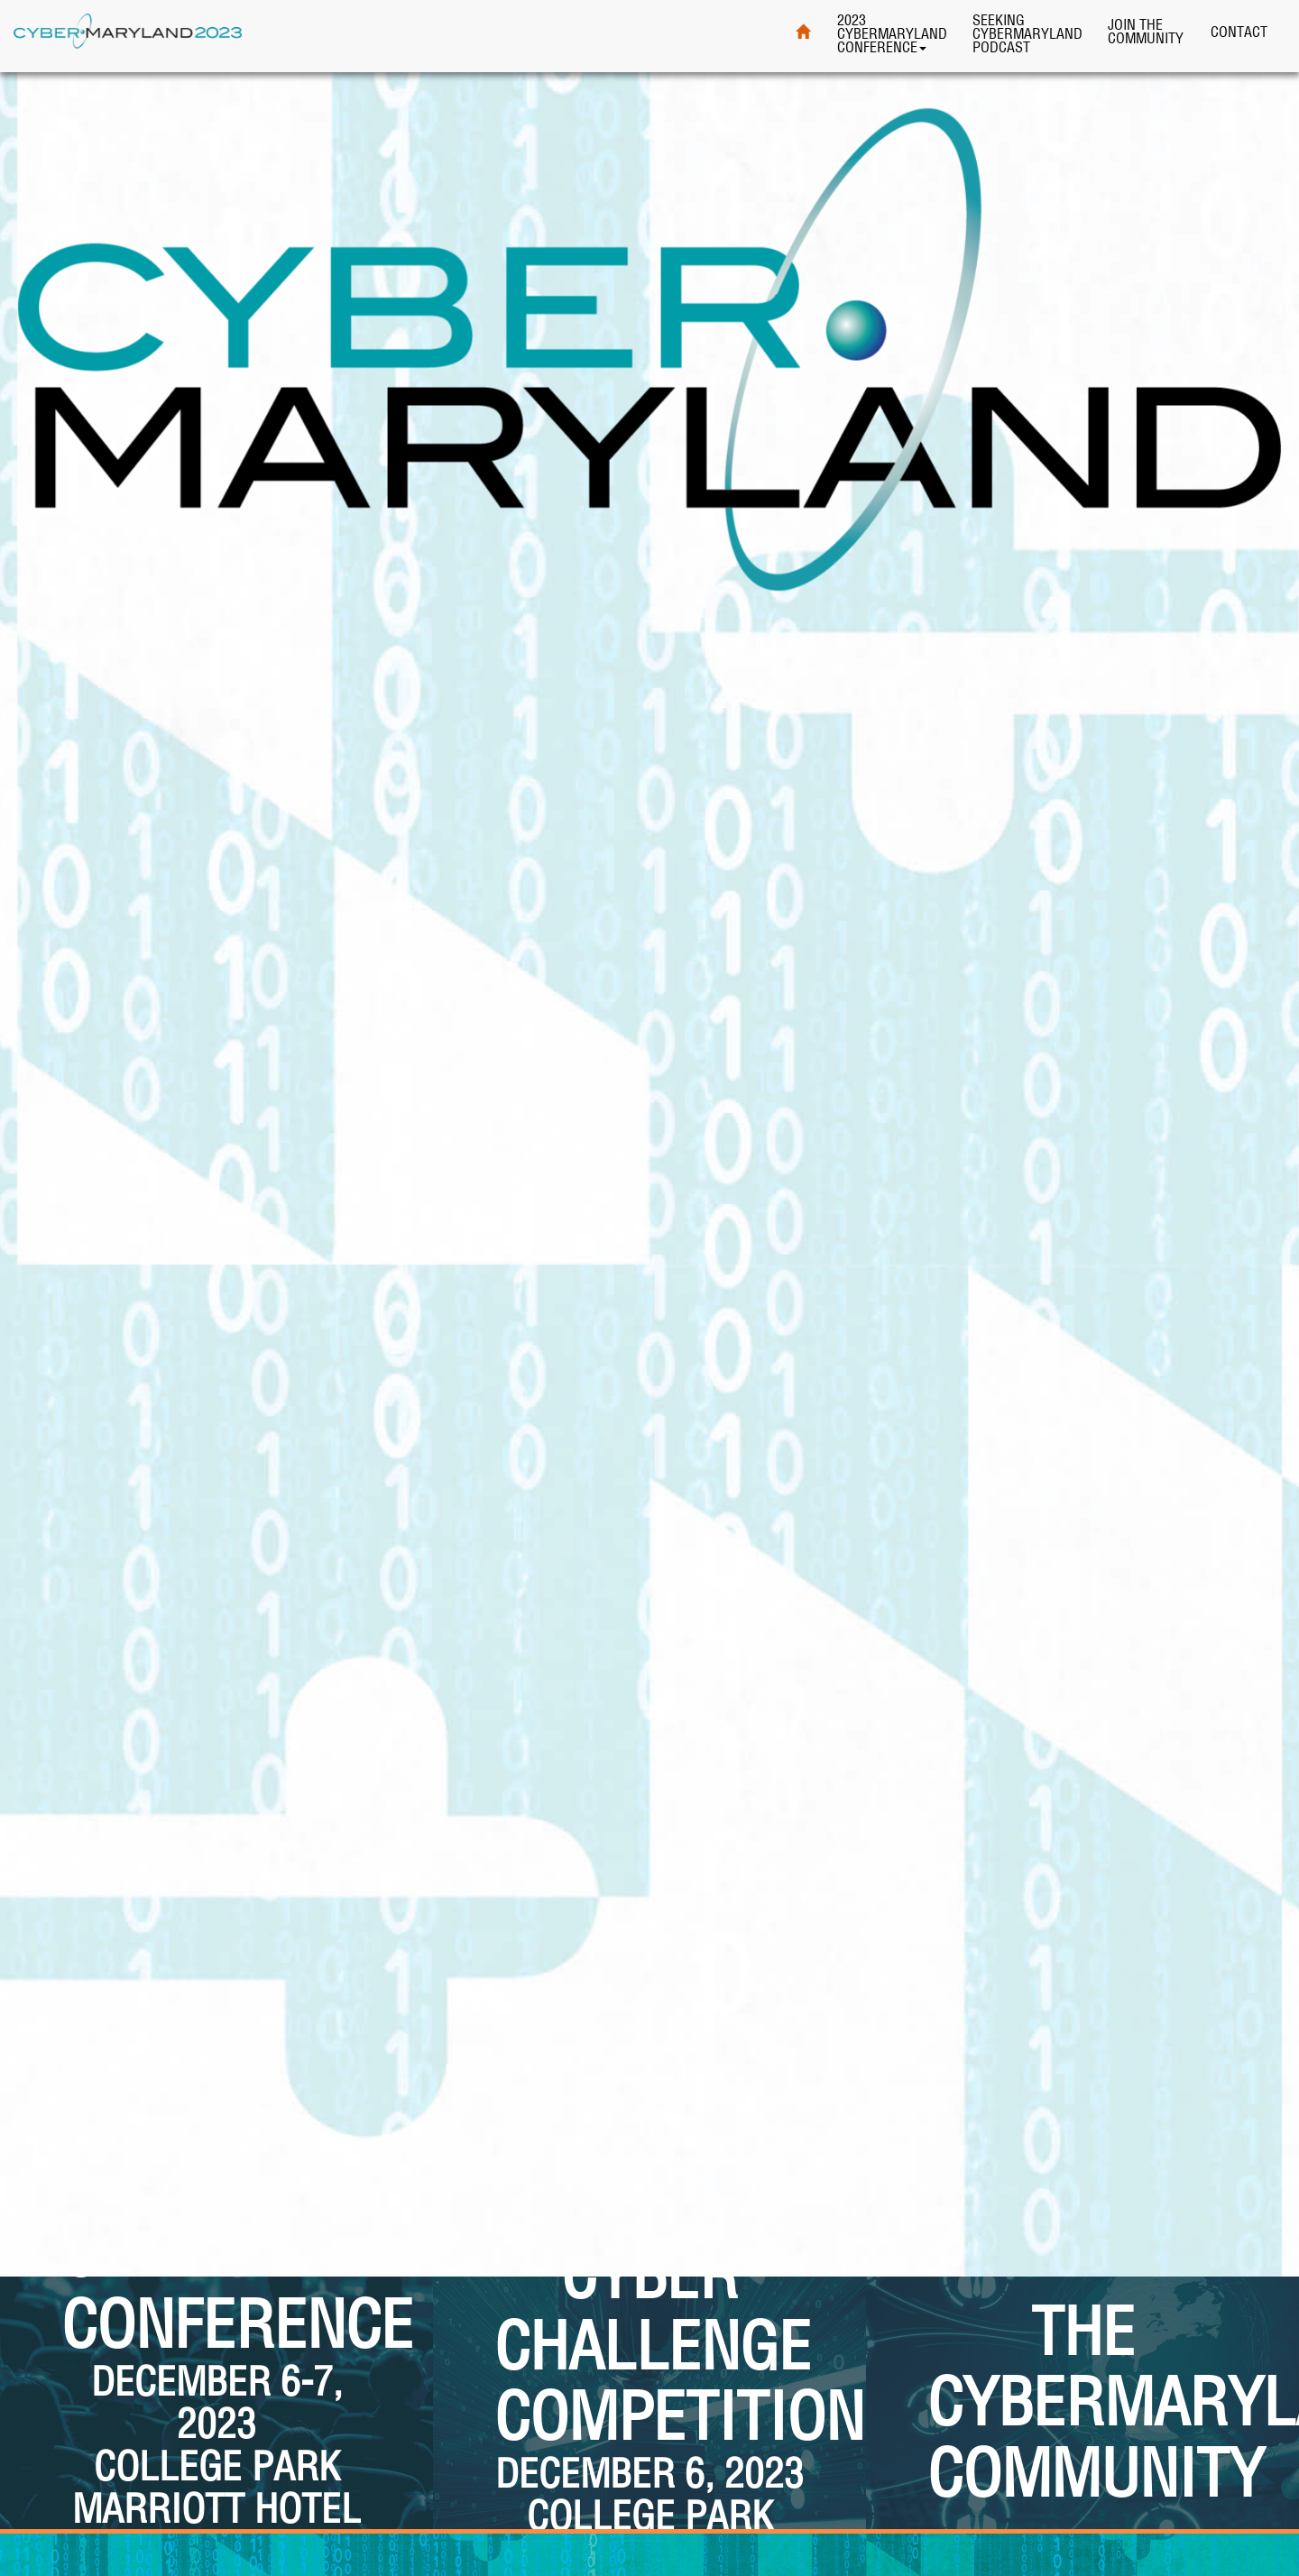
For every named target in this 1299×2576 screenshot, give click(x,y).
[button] (216, 2335)
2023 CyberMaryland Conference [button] (892, 33)
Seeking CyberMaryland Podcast (1027, 33)
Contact (1239, 32)
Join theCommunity (1146, 31)
